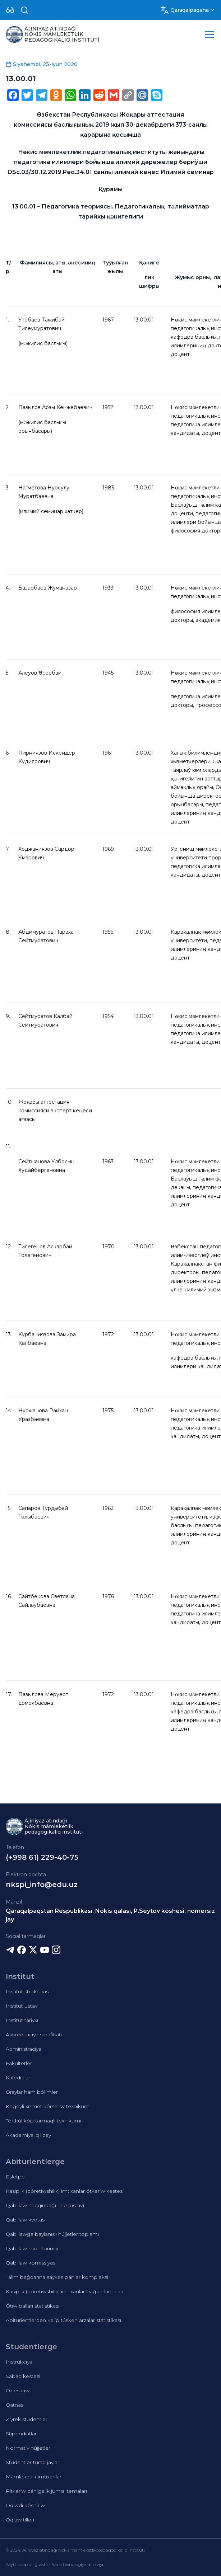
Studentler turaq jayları (33, 2462)
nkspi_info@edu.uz (42, 1884)
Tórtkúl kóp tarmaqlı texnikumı (43, 2120)
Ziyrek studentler (26, 2419)
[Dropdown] (10, 10)
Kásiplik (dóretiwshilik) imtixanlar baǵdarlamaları (64, 2291)
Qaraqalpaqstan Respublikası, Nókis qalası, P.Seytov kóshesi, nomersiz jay (110, 1915)
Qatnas (14, 2405)
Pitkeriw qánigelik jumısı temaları (46, 2491)
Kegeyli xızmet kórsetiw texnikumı (48, 2106)
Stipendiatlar (21, 2433)
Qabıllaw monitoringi (32, 2248)
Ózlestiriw (17, 2390)
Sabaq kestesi (23, 2376)
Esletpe (15, 2176)
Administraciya (23, 2049)
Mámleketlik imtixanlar (33, 2476)
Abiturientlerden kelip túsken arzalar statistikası (63, 2320)
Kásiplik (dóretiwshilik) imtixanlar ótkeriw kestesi (65, 2191)
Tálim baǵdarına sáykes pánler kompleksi (57, 2277)
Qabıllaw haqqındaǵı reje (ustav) (45, 2205)
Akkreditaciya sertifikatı (34, 2034)
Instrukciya (19, 2362)
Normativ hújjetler (28, 2448)
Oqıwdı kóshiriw (25, 2505)
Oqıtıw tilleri (20, 2519)
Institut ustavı (22, 2006)
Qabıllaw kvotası (26, 2219)
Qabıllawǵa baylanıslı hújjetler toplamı (52, 2234)
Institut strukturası (28, 1991)
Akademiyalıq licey (28, 2135)
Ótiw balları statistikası (32, 2306)
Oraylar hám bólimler (32, 2092)
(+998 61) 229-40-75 (42, 1857)
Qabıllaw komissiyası (31, 2263)
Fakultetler (19, 2063)
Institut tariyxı (22, 2020)
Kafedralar (18, 2077)
